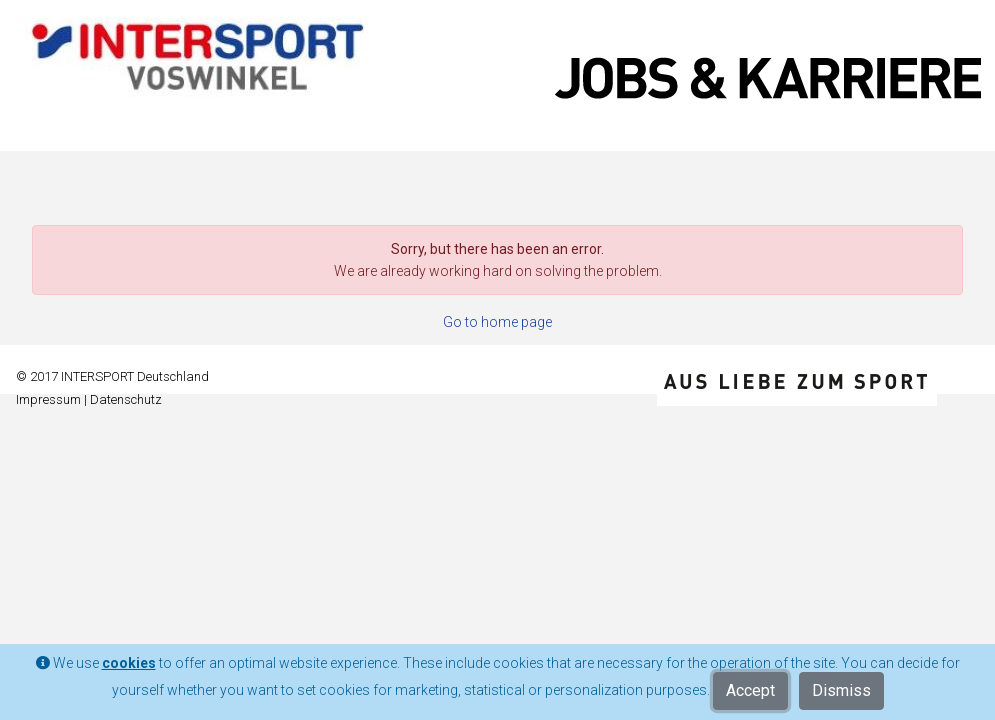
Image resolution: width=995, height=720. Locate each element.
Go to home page (497, 322)
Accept (750, 690)
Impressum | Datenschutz (89, 399)
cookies (129, 663)
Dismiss (841, 690)
